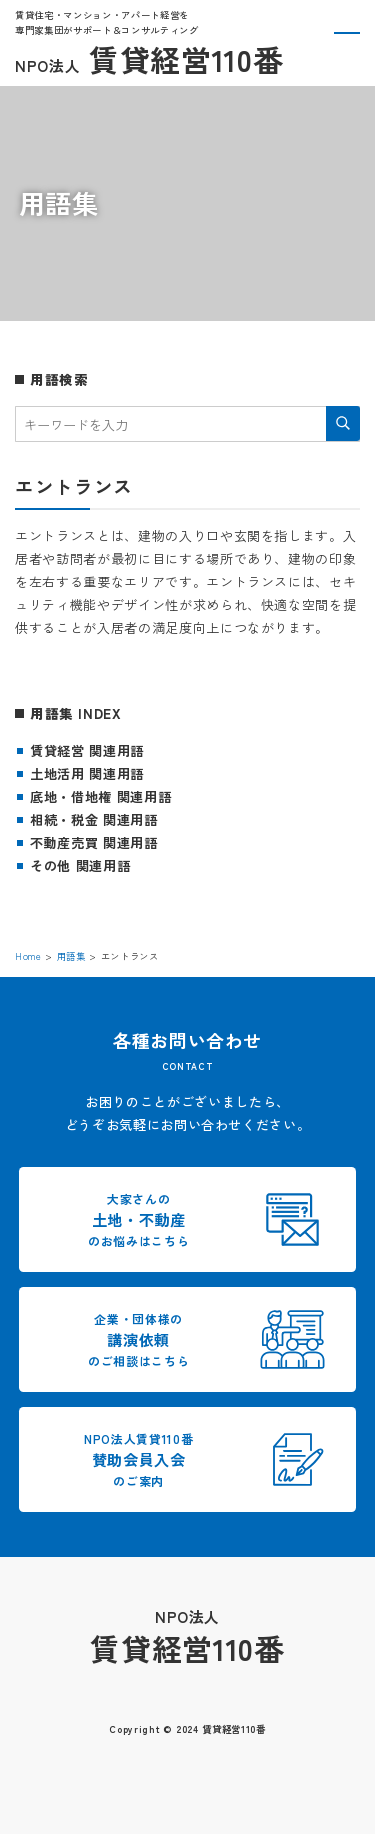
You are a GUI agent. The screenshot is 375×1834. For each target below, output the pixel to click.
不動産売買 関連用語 (94, 842)
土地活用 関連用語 (87, 773)
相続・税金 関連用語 (94, 819)
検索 (343, 423)
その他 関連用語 (80, 865)
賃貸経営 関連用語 (87, 750)
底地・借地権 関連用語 (100, 796)
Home (28, 956)
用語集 (71, 956)
